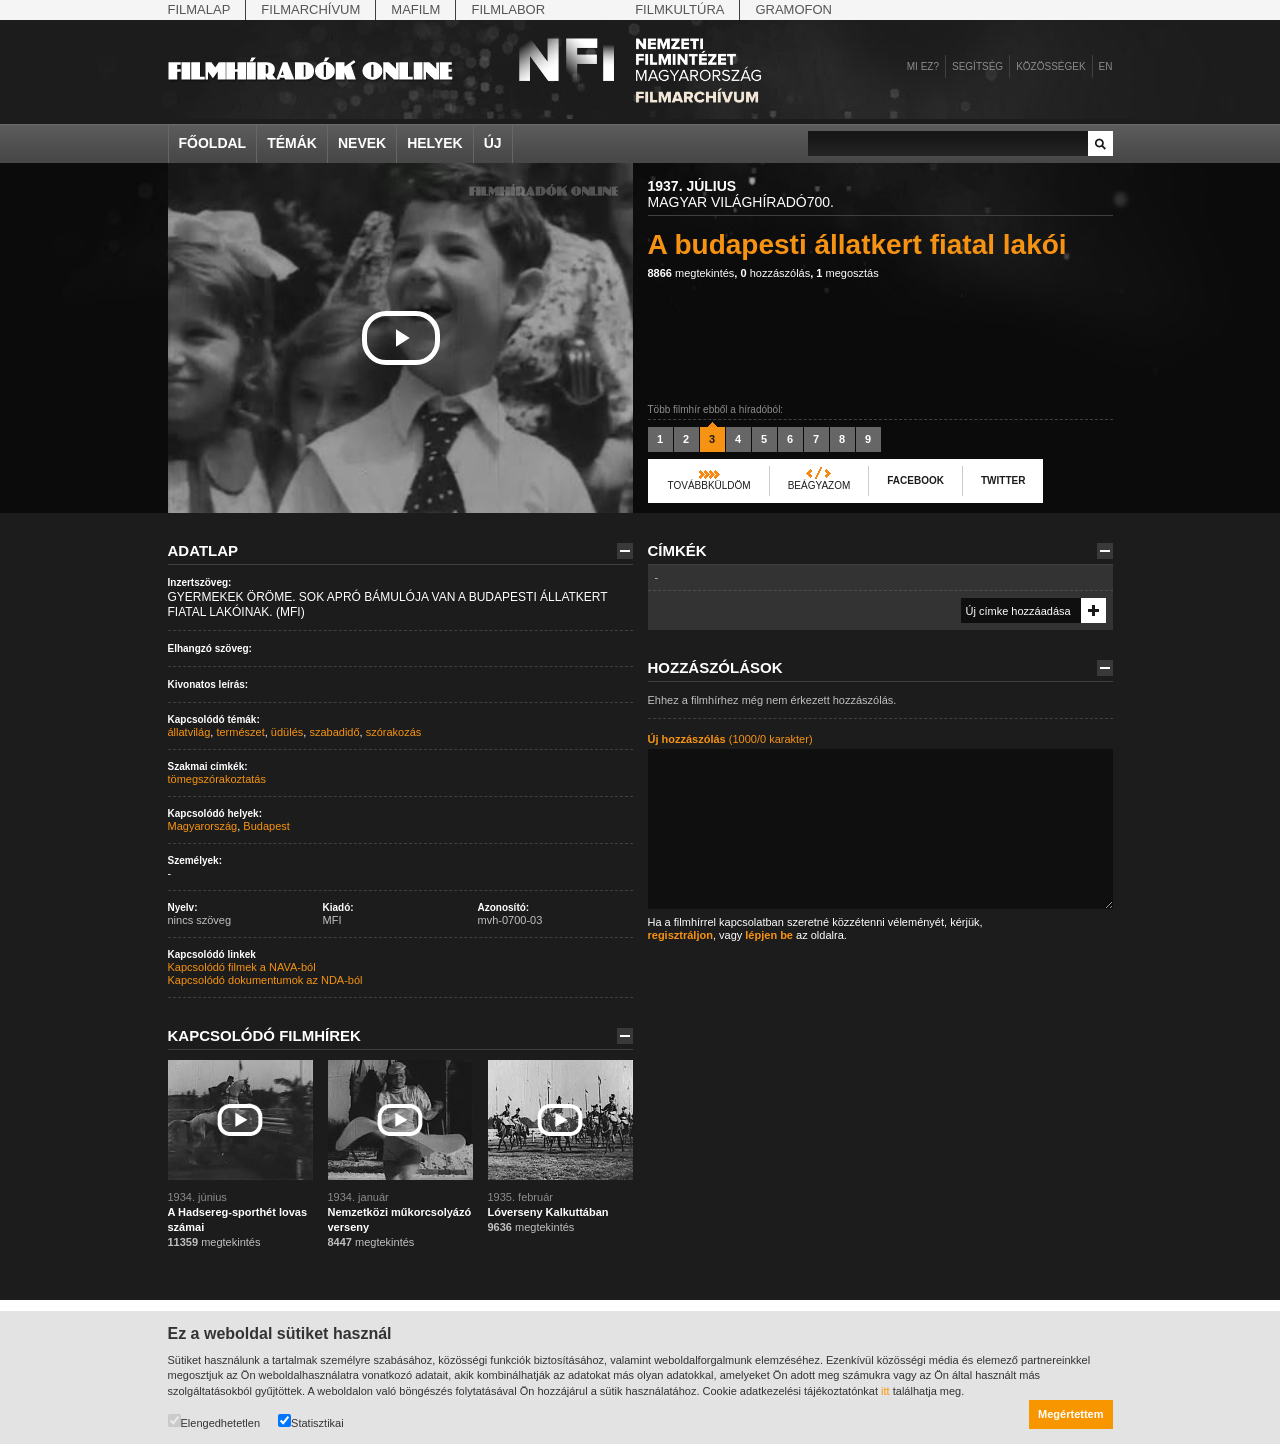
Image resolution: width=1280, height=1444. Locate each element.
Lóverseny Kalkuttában (548, 1212)
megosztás (847, 273)
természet (240, 732)
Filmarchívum (310, 9)
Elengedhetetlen (214, 1421)
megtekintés (691, 273)
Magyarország (203, 826)
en (1106, 66)
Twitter (1003, 480)
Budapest (266, 826)
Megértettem (1070, 1414)
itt (885, 1391)
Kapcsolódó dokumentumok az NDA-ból (265, 980)
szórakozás (394, 732)
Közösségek (1050, 66)
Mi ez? (923, 66)
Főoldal (213, 143)
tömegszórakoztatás (217, 779)
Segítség (977, 66)
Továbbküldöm (709, 485)
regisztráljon (680, 935)
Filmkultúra (679, 9)
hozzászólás (775, 273)
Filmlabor (508, 9)
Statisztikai (311, 1421)
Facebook (915, 480)
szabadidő (334, 732)
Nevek (362, 143)
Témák (292, 143)
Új (493, 143)
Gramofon (793, 9)
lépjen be (769, 935)
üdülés (287, 732)
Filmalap (199, 9)
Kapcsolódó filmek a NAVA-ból (242, 967)
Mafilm (415, 9)
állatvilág (189, 732)
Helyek (435, 143)
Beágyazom (819, 485)
